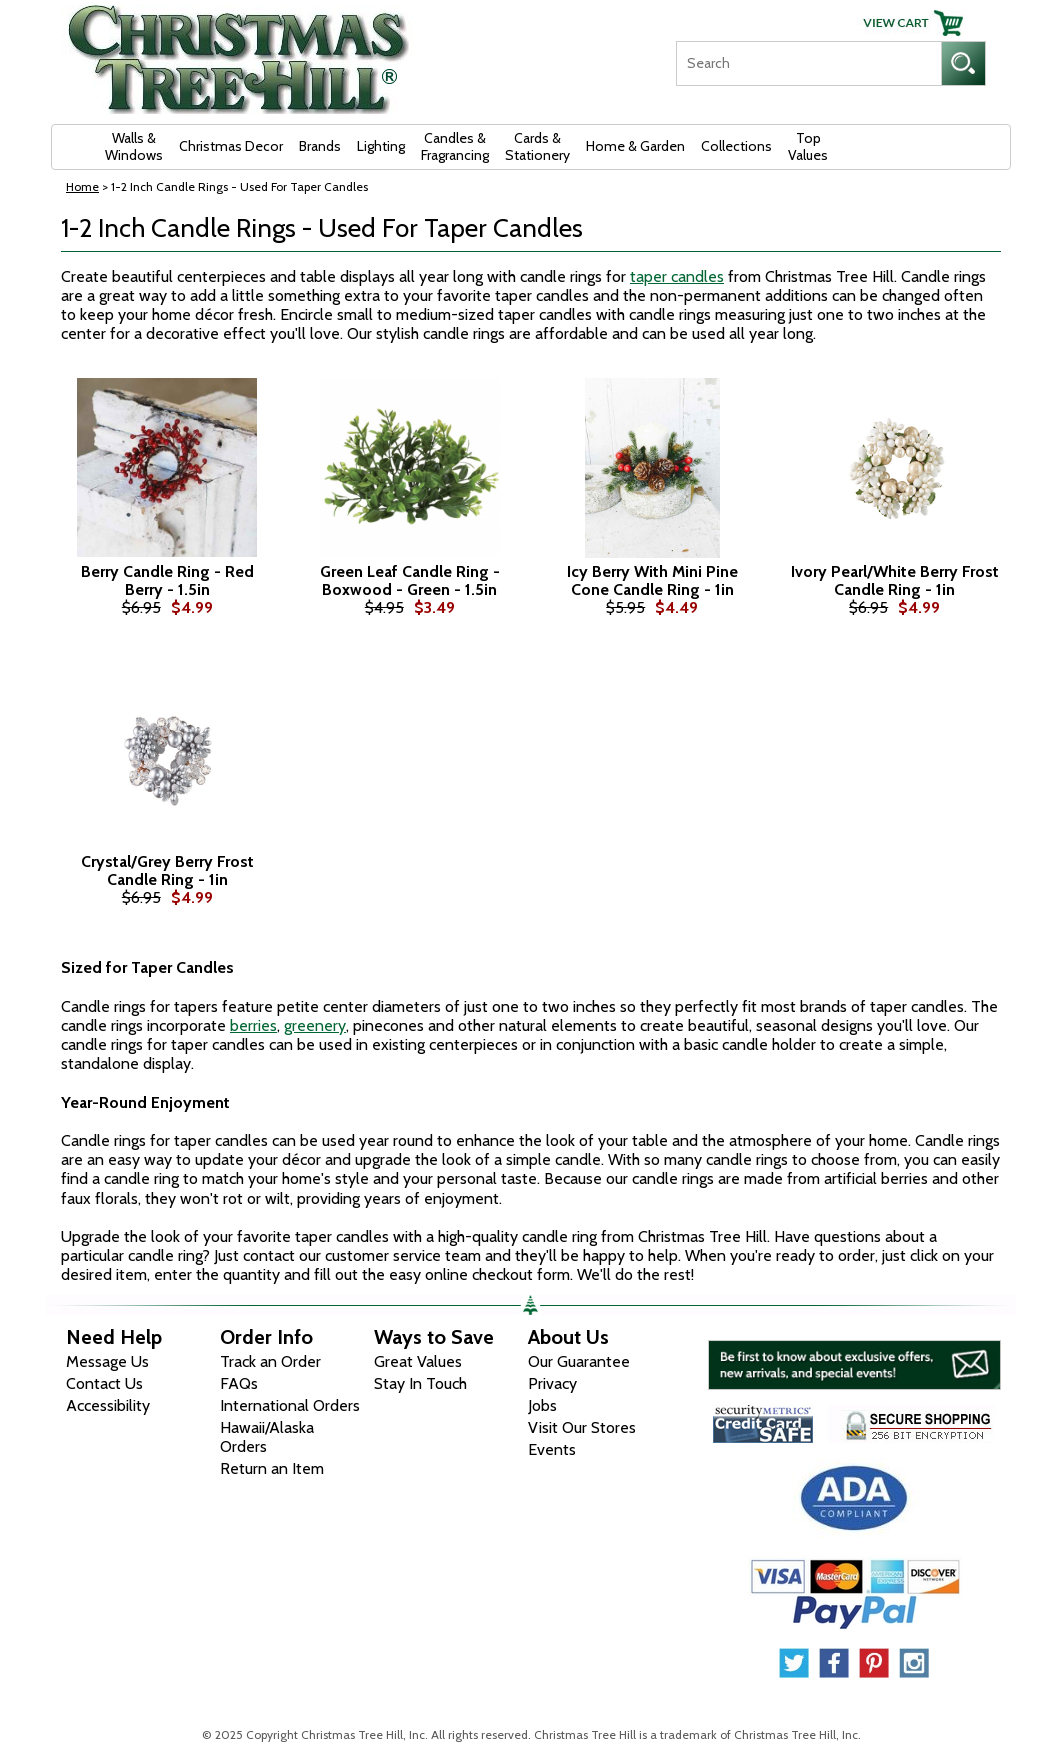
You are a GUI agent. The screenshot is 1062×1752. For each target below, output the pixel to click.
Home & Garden (635, 146)
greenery (315, 1025)
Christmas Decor (231, 146)
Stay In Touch (420, 1383)
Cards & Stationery (537, 146)
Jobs (542, 1405)
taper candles (677, 276)
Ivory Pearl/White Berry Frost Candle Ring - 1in (895, 580)
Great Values (418, 1361)
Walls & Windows (134, 146)
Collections (736, 146)
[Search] (808, 63)
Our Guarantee (579, 1361)
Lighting (381, 146)
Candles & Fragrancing (455, 146)
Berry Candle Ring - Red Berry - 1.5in (167, 580)
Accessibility (108, 1405)
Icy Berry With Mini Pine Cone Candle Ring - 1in (652, 580)
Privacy (552, 1383)
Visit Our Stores (582, 1427)
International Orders (290, 1405)
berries (253, 1025)
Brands (320, 146)
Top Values (808, 146)
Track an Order (270, 1361)
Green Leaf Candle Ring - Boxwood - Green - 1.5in (410, 580)
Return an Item (272, 1468)
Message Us (107, 1361)
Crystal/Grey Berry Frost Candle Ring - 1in (167, 870)
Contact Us (104, 1383)
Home (82, 186)
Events (552, 1449)
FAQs (239, 1383)
